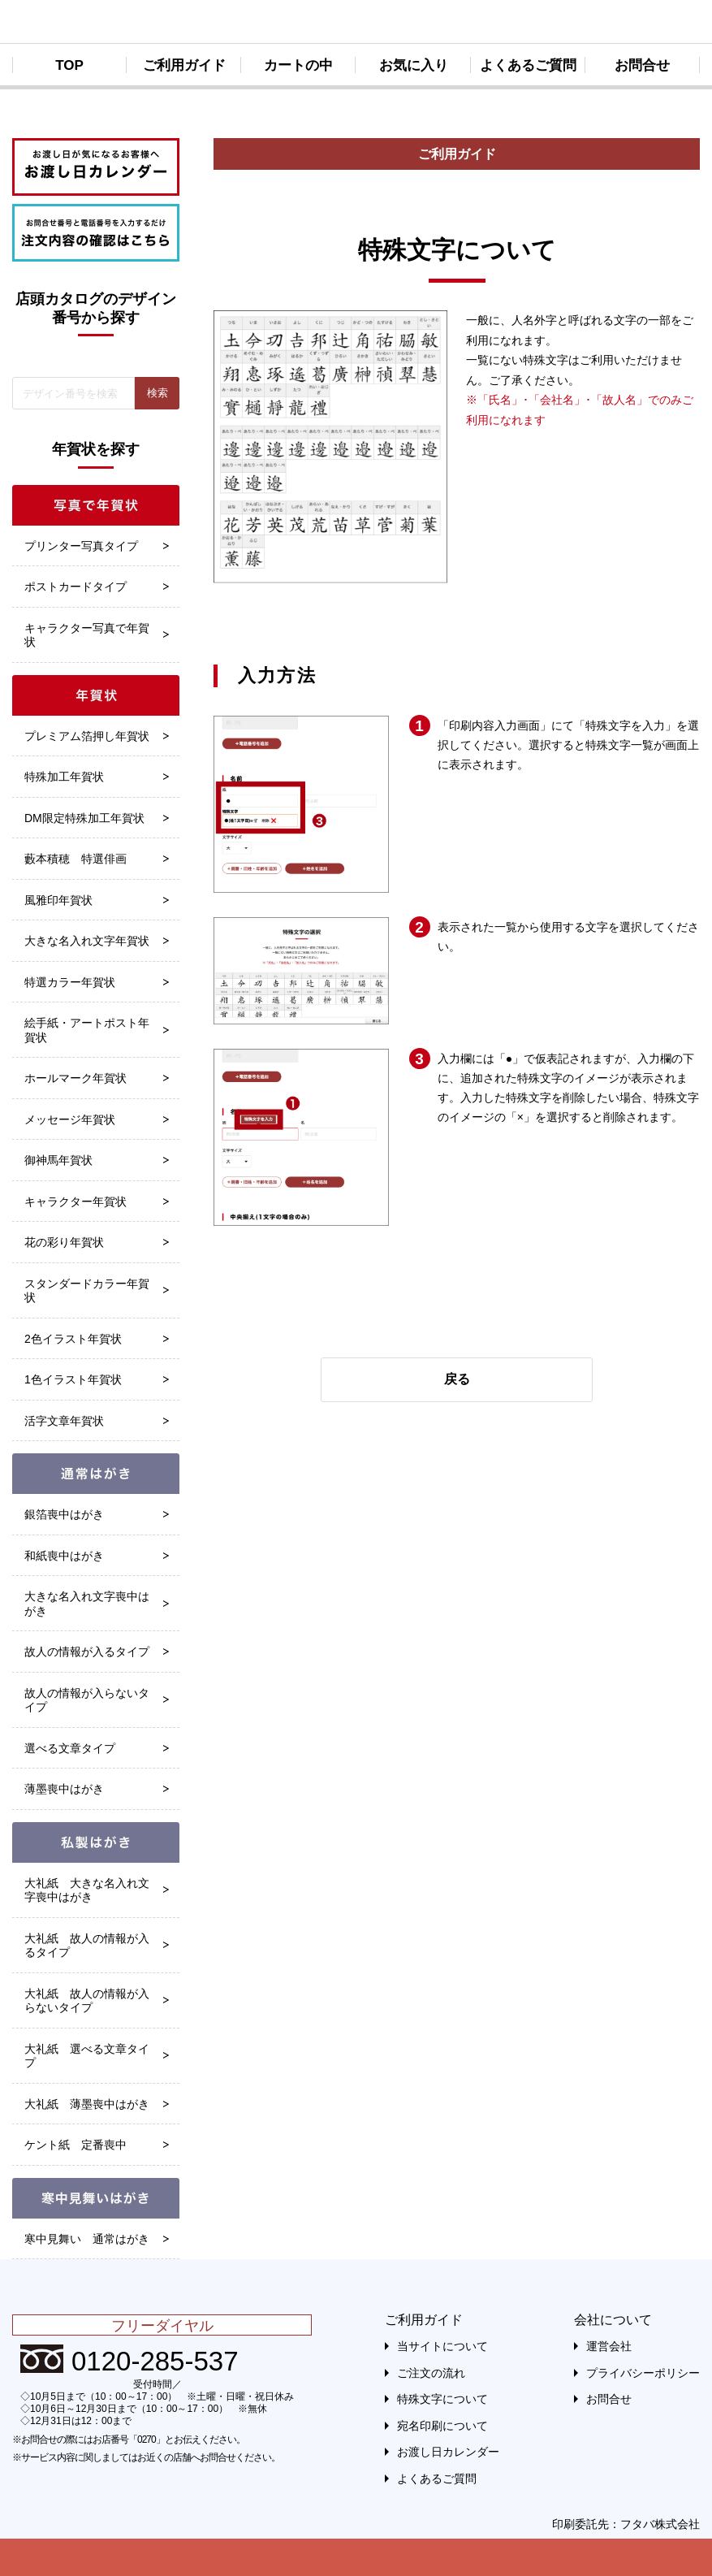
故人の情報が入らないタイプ (86, 1700)
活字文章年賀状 (64, 1420)
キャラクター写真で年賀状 (86, 635)
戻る (457, 1379)
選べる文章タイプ (69, 1748)
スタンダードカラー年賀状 (86, 1291)
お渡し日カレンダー (448, 2451)
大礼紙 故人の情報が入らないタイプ (86, 2001)
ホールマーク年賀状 (75, 1078)
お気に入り (413, 65)
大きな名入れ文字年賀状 (86, 940)
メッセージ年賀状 (69, 1119)
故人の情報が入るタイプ (86, 1651)
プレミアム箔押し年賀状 (86, 736)
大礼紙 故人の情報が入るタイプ (86, 1945)
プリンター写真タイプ (81, 545)
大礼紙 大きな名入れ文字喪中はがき (86, 1890)
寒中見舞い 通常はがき (86, 2238)
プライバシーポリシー (643, 2372)
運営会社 (609, 2346)
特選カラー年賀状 (69, 982)
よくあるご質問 (528, 65)
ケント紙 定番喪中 (75, 2144)
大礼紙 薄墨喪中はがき (86, 2104)
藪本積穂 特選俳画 (75, 858)
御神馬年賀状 (58, 1160)
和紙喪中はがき (64, 1555)
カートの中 (298, 65)
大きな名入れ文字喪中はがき (86, 1603)
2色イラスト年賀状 (73, 1338)
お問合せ (642, 65)
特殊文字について (442, 2398)
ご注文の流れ (431, 2372)
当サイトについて (442, 2346)
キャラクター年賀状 (75, 1201)
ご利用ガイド (184, 65)
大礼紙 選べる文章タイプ (86, 2056)
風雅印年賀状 (58, 900)
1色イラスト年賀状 (73, 1379)
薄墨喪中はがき (64, 1788)
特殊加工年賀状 (64, 776)
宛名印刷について (442, 2425)
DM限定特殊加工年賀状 (84, 818)
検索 (157, 393)
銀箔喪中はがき (64, 1514)
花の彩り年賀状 (64, 1242)
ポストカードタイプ (75, 586)
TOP (69, 65)
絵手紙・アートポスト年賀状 (86, 1030)
